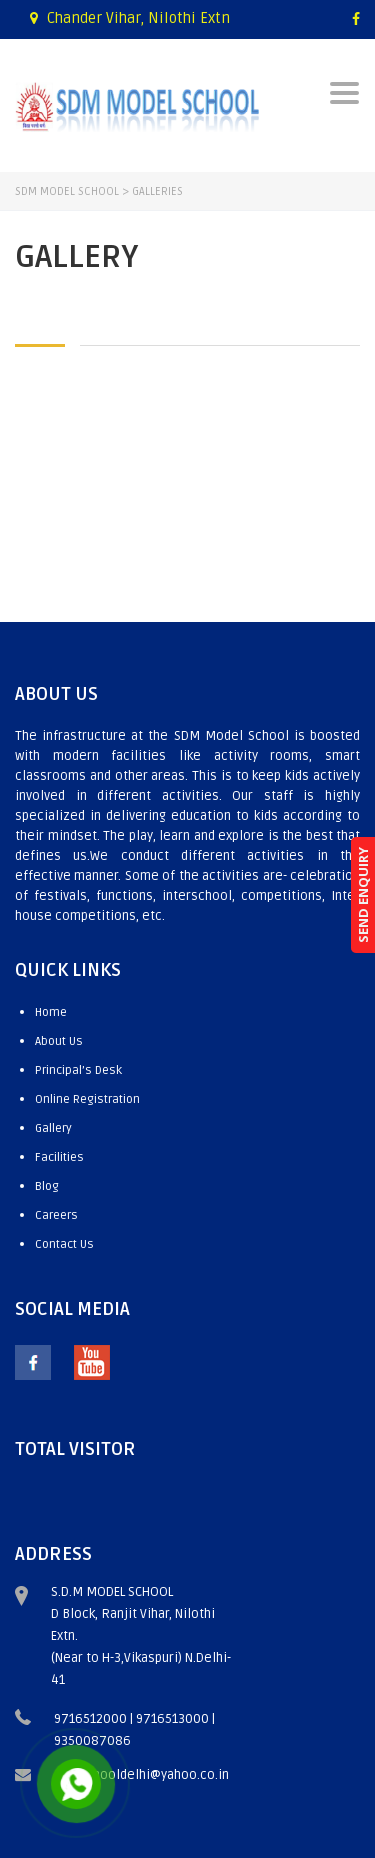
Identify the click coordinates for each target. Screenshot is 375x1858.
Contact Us (64, 1244)
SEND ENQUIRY (363, 895)
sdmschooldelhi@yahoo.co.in (141, 1775)
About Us (59, 1041)
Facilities (59, 1157)
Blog (47, 1186)
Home (51, 1012)
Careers (56, 1215)
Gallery (53, 1128)
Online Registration (87, 1099)
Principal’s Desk (78, 1070)
